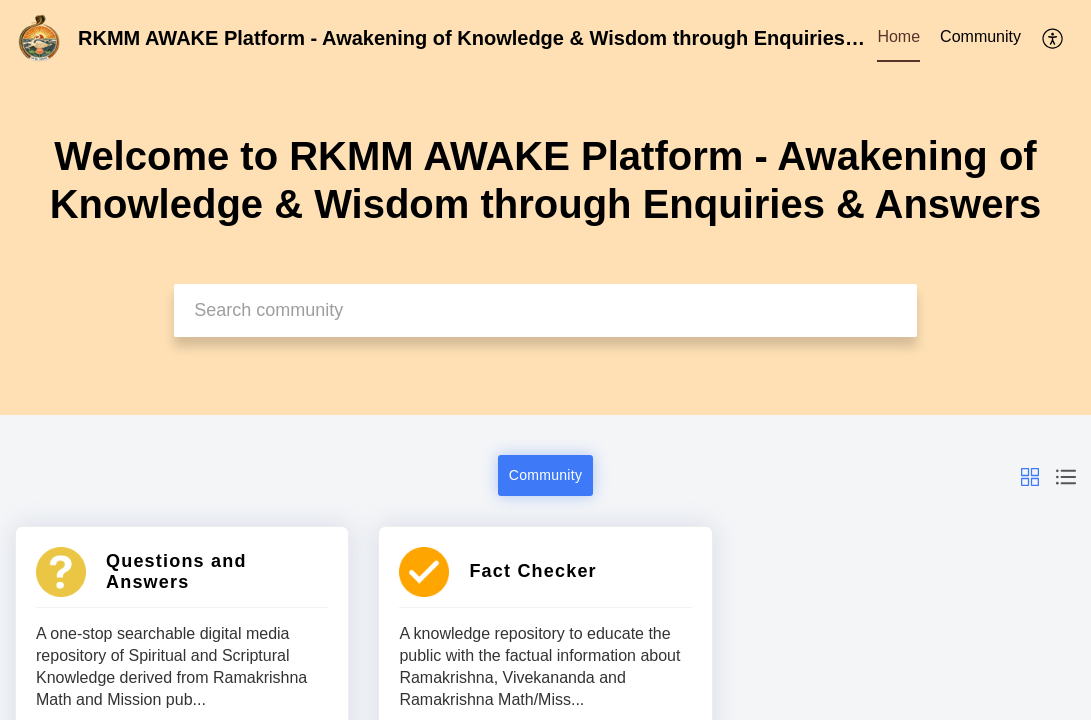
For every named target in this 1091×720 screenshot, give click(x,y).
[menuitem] (1053, 38)
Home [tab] (898, 36)
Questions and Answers (176, 571)
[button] (1030, 475)
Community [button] (546, 475)
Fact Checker (532, 571)
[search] (545, 310)
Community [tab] (980, 36)
